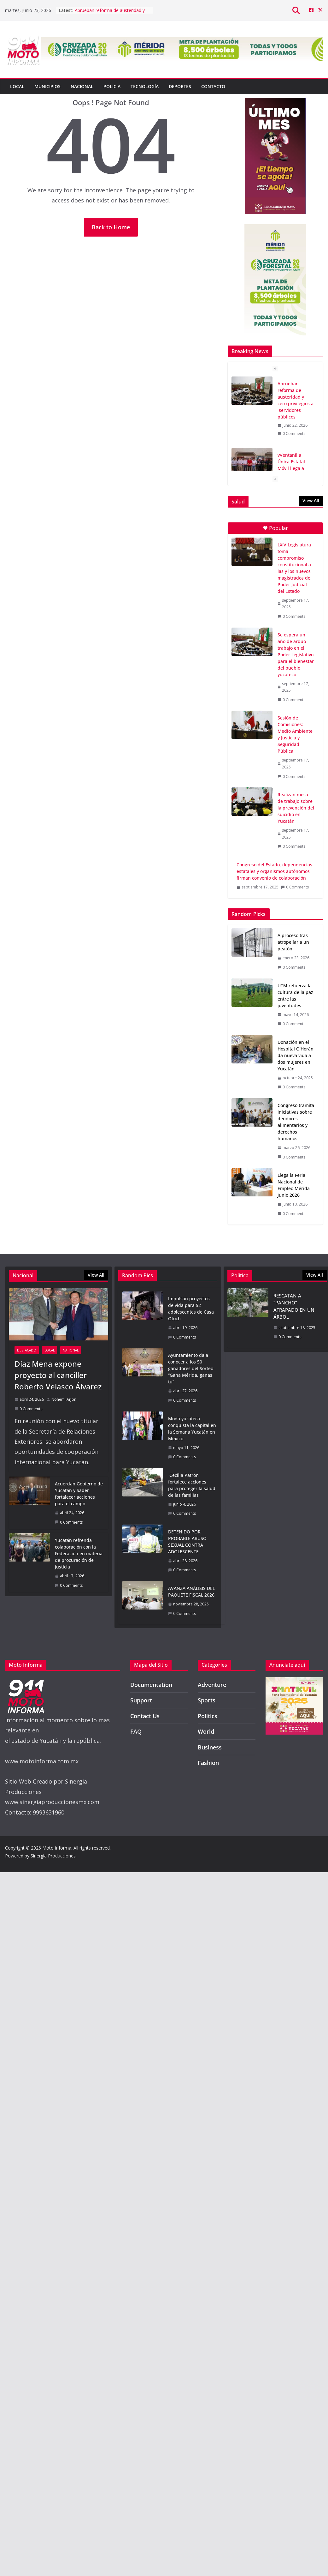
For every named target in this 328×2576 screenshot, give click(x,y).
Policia (111, 86)
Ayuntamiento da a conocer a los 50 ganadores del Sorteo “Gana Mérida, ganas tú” (190, 1368)
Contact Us (145, 1716)
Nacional (82, 86)
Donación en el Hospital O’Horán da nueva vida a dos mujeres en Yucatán (295, 1055)
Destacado (26, 1350)
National (71, 1350)
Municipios (47, 86)
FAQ (136, 1731)
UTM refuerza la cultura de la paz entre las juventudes (295, 995)
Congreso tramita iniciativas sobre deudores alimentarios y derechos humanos (296, 1121)
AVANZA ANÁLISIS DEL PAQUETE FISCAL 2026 (191, 1591)
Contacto (213, 86)
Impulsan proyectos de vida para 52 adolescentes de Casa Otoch (191, 1308)
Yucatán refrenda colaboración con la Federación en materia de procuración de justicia (78, 1553)
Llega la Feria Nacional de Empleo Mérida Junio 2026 (294, 1185)
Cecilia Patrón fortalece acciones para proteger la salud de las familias (191, 1485)
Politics (207, 1716)
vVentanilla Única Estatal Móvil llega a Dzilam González (295, 465)
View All (310, 500)
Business (210, 1747)
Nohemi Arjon (63, 1399)
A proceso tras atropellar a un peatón (293, 942)
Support (141, 1700)
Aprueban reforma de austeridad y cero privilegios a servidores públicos (295, 400)
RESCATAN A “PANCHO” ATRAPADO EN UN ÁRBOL (293, 1306)
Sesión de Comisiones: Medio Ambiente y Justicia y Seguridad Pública (295, 734)
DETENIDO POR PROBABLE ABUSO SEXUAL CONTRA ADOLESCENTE (187, 1542)
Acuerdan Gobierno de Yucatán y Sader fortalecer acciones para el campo (79, 1494)
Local (17, 86)
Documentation (151, 1684)
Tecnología (145, 86)
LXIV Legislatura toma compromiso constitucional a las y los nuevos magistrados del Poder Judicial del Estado (295, 568)
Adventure (212, 1684)
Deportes (180, 86)
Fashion (208, 1762)
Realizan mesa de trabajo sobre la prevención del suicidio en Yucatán (296, 807)
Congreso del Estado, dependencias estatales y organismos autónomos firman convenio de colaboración (274, 871)
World (206, 1731)
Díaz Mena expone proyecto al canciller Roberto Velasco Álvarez (58, 1375)
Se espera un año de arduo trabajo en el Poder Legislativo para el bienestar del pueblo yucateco (296, 654)
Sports (206, 1700)
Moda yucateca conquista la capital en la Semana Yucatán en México (192, 1428)
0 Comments (291, 433)
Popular (275, 528)
